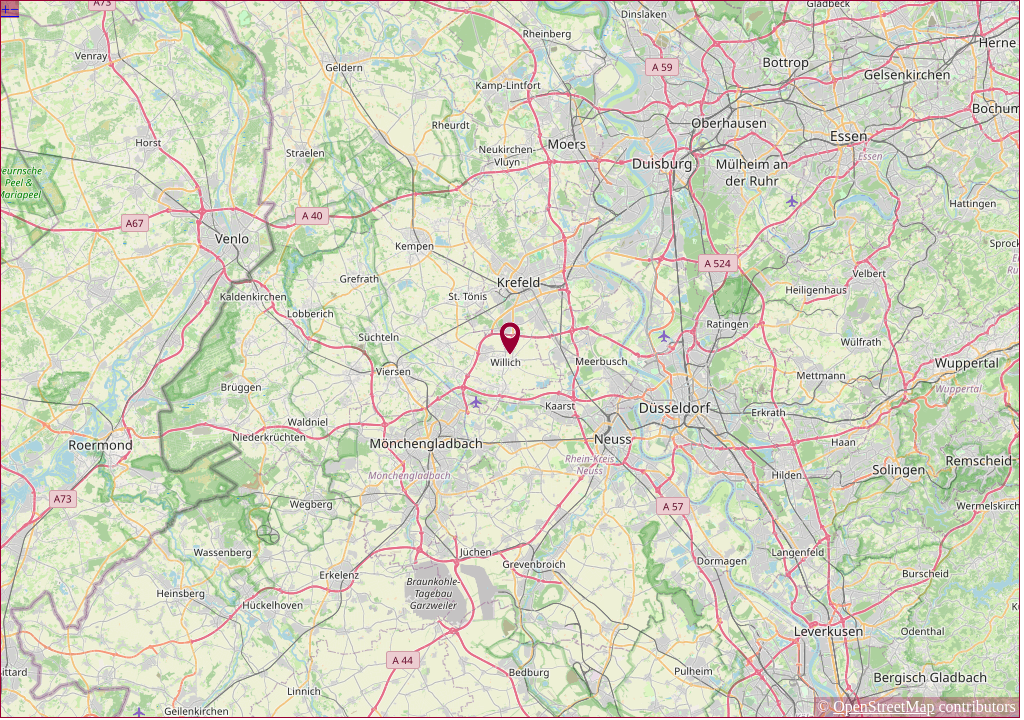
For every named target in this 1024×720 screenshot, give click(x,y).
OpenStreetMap (883, 706)
